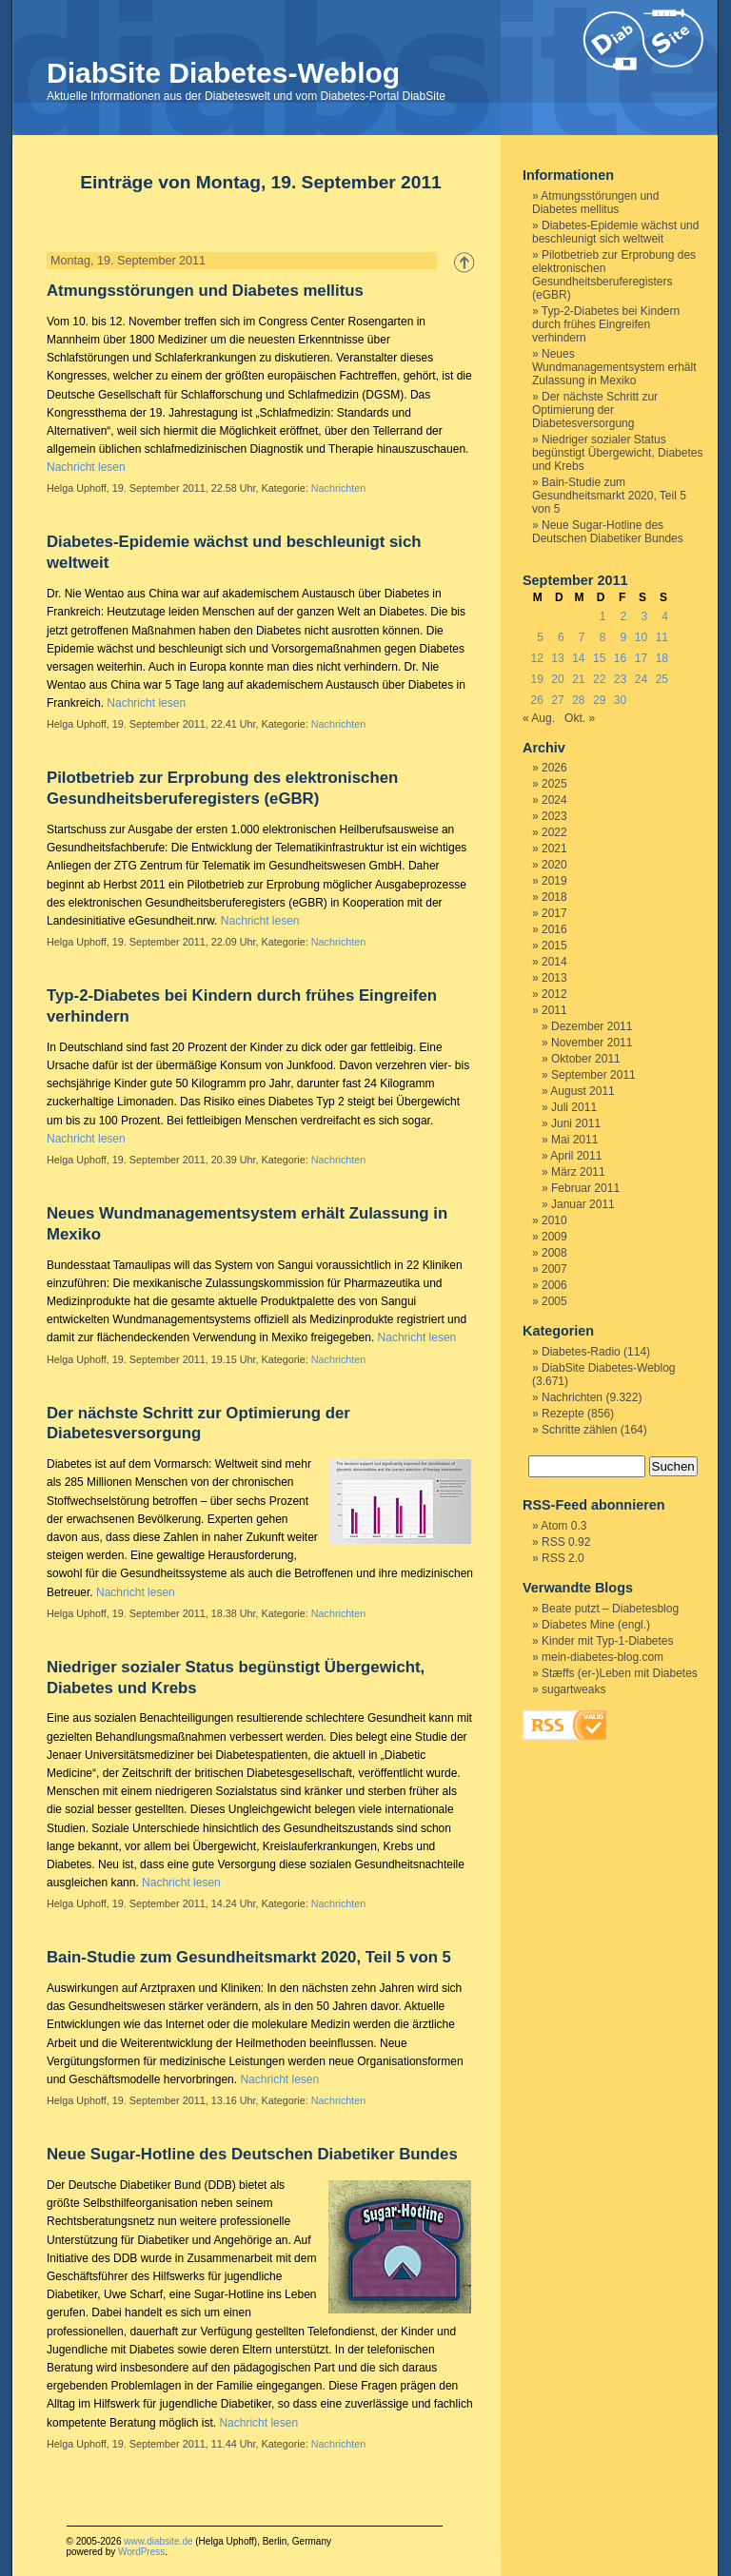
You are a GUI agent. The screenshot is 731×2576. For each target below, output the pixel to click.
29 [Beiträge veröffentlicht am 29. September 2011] (599, 700)
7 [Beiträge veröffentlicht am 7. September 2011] (582, 637)
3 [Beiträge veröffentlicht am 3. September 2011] (644, 616)
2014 (554, 961)
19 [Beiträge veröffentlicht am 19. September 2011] (536, 679)
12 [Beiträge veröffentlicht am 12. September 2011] (536, 658)
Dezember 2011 (591, 1026)
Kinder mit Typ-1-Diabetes (608, 1641)
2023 (554, 816)
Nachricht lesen (86, 467)
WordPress (141, 2552)
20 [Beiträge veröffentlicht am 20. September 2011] (557, 679)
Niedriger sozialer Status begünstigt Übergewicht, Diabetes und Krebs (617, 453)
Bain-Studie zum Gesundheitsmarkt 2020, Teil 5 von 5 (249, 1957)
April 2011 (576, 1155)
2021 (554, 848)
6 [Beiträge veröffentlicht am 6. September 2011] (561, 637)
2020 (554, 864)
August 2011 (582, 1091)
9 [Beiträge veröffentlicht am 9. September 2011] (624, 637)
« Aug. (539, 718)
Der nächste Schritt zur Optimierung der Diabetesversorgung (595, 410)
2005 (554, 1301)
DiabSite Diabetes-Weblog (223, 72)
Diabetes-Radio (581, 1351)
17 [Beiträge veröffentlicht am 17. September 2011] (641, 658)
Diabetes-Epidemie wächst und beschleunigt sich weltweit (615, 232)
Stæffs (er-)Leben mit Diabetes (620, 1673)
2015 (554, 945)
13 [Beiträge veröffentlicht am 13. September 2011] (557, 658)
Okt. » (579, 718)
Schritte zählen (579, 1429)
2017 (554, 913)
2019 (554, 881)
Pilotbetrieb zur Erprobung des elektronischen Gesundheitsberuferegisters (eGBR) (614, 275)
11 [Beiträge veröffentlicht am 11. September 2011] (662, 637)
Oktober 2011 (586, 1058)
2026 (554, 767)
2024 (554, 800)
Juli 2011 (574, 1107)
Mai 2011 (574, 1139)
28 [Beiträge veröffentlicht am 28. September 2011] (578, 700)
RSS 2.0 (563, 1558)
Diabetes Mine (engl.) (596, 1624)
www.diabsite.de (158, 2541)
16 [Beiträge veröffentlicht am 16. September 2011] (620, 658)
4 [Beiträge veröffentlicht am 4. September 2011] (665, 616)
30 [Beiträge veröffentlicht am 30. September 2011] (620, 700)
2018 (554, 897)
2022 (554, 832)
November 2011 (591, 1042)
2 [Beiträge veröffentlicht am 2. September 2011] (624, 616)
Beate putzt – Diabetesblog (610, 1608)
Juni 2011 (576, 1123)
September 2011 (593, 1075)
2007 (554, 1269)
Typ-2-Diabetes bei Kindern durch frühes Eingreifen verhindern (606, 324)
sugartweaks (573, 1689)
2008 (554, 1252)
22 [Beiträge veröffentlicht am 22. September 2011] (599, 679)
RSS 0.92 (566, 1542)
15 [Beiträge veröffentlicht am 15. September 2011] (599, 658)
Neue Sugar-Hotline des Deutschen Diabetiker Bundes (252, 2154)
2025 (554, 783)
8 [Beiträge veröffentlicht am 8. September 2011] (603, 637)
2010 (554, 1220)
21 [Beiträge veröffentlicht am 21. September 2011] (578, 679)
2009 (554, 1236)
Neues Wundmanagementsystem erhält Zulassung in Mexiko (614, 367)
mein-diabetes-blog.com (602, 1657)
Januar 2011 (583, 1204)
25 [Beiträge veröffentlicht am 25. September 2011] (662, 679)
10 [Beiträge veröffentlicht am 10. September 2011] (641, 637)
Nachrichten (338, 488)
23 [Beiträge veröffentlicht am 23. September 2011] (620, 679)
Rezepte (563, 1413)
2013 (554, 978)
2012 (554, 994)
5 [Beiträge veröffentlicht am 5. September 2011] (540, 637)
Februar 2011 (585, 1188)
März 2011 (578, 1172)
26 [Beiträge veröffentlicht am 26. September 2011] (536, 700)
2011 (554, 1010)
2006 (554, 1285)
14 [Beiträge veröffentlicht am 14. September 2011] (578, 658)
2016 (554, 929)
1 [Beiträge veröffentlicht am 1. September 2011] (603, 616)
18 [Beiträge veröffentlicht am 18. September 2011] (662, 658)
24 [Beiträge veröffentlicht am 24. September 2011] (641, 679)
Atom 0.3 (563, 1525)
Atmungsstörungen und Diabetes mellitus (205, 291)
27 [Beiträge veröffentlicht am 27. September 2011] (557, 700)
